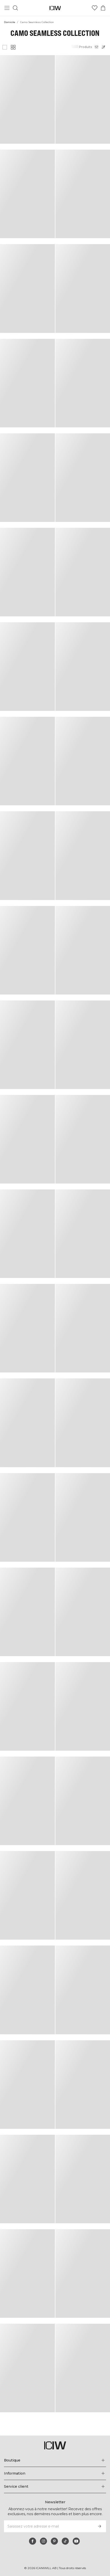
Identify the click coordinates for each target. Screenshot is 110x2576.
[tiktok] (65, 2541)
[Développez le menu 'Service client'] (55, 2486)
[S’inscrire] (100, 2526)
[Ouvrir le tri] (105, 47)
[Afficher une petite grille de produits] (13, 47)
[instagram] (43, 2541)
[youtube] (76, 2541)
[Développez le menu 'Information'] (55, 2473)
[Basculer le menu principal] (7, 8)
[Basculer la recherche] (15, 8)
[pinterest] (54, 2541)
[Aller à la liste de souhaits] (94, 8)
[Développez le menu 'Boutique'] (55, 2460)
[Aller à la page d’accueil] (55, 8)
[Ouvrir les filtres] (96, 47)
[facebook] (32, 2541)
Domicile (9, 22)
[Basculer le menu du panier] (103, 8)
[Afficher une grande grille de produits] (4, 47)
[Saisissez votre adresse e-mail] (48, 2526)
